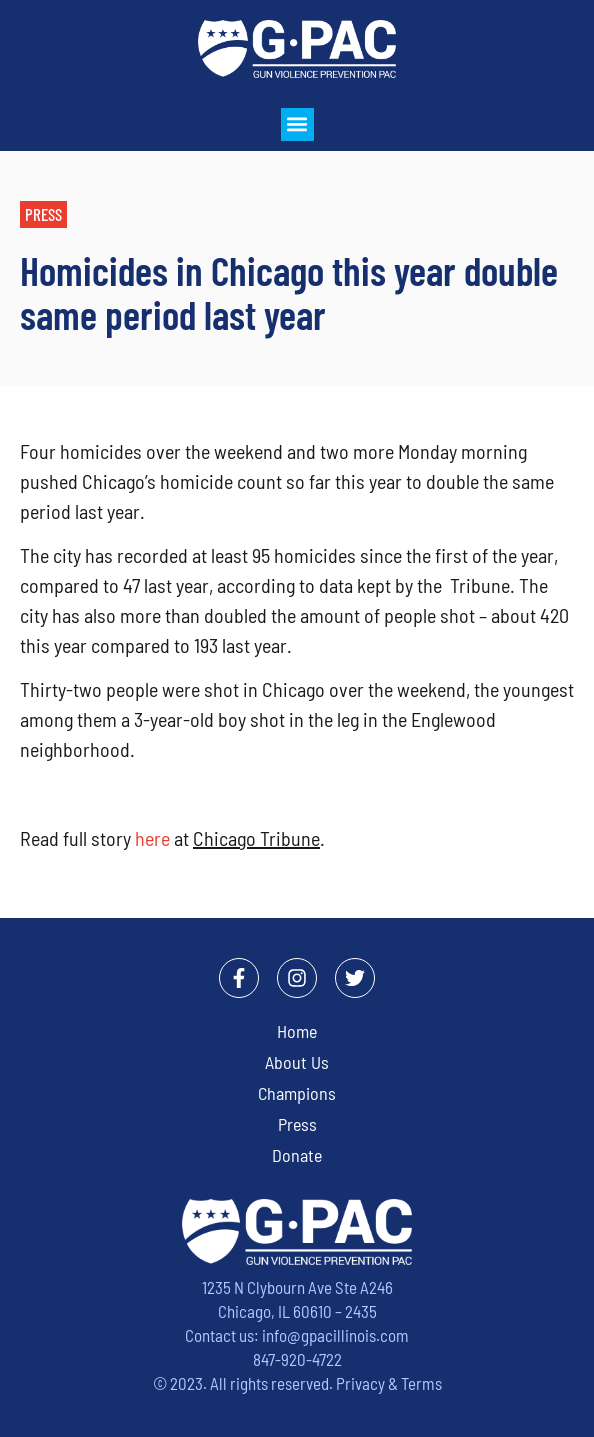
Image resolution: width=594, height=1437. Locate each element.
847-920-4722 (297, 1359)
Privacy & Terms (389, 1383)
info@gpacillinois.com (335, 1335)
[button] (297, 124)
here (152, 838)
